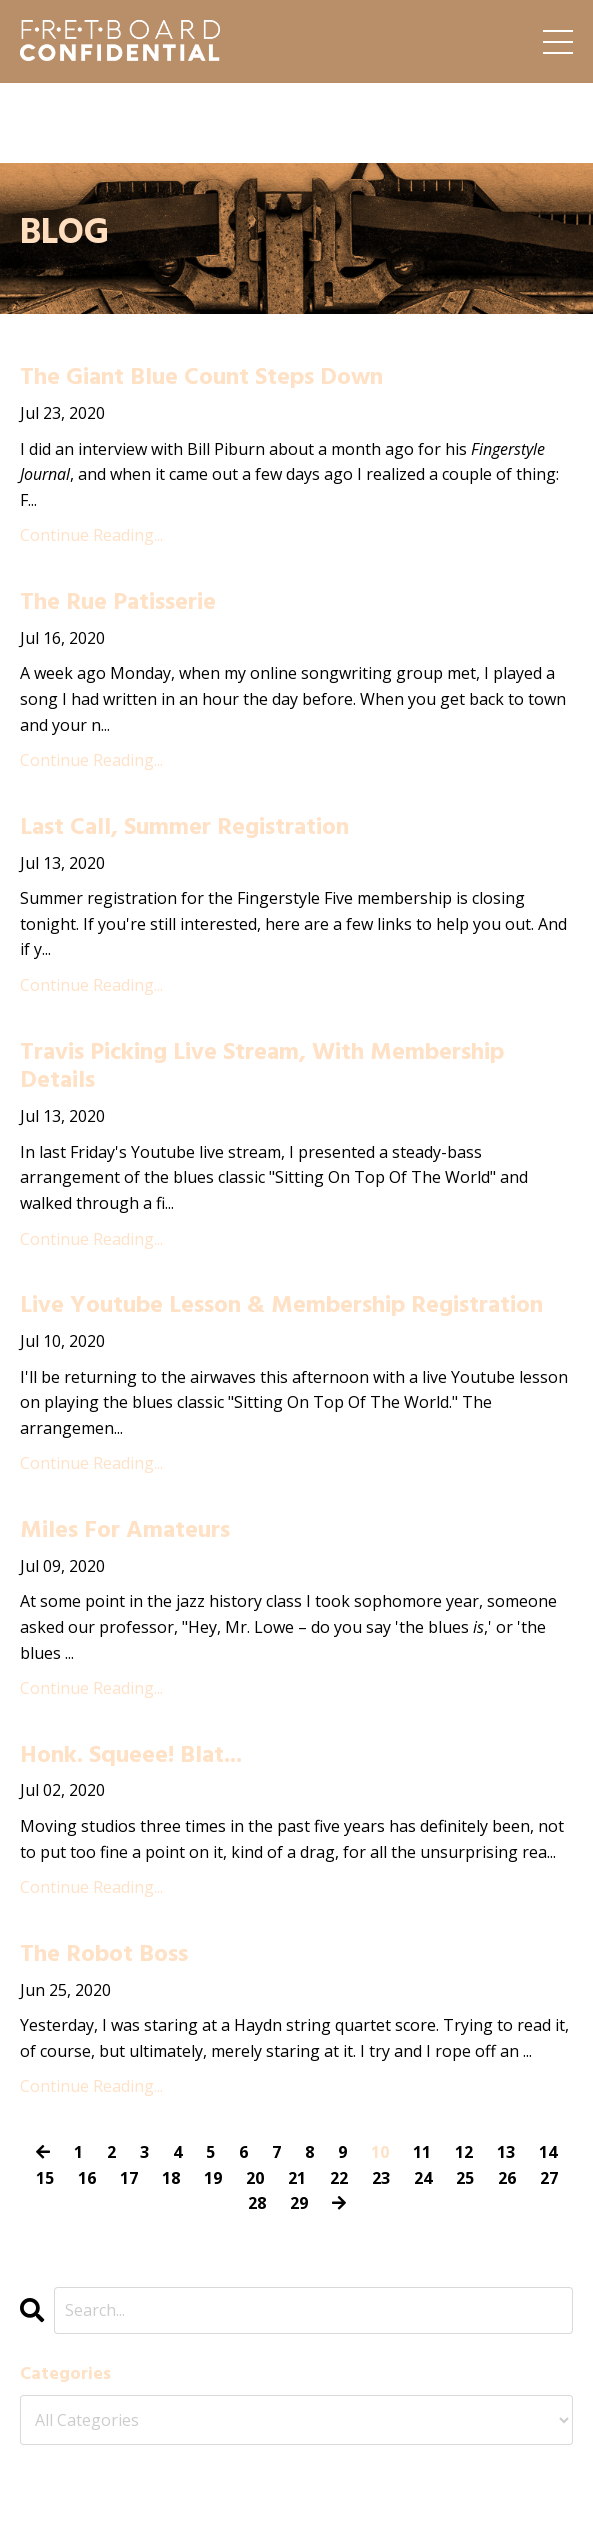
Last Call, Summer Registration (184, 828)
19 (213, 2178)
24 (423, 2178)
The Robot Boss (104, 1955)
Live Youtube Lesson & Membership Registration (281, 1306)
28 (257, 2203)
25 (465, 2178)
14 (548, 2152)
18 (171, 2178)
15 (45, 2178)
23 (381, 2178)
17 (129, 2178)
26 (507, 2178)
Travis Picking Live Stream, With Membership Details (262, 1068)
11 (422, 2152)
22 (339, 2178)
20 (255, 2178)
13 (506, 2152)
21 (297, 2178)
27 (549, 2178)
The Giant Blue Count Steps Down (201, 378)
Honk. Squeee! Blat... (131, 1756)
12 (464, 2152)
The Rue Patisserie (118, 603)
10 (380, 2152)
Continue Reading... (91, 535)
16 (87, 2178)
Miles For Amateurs (125, 1531)
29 (299, 2203)
